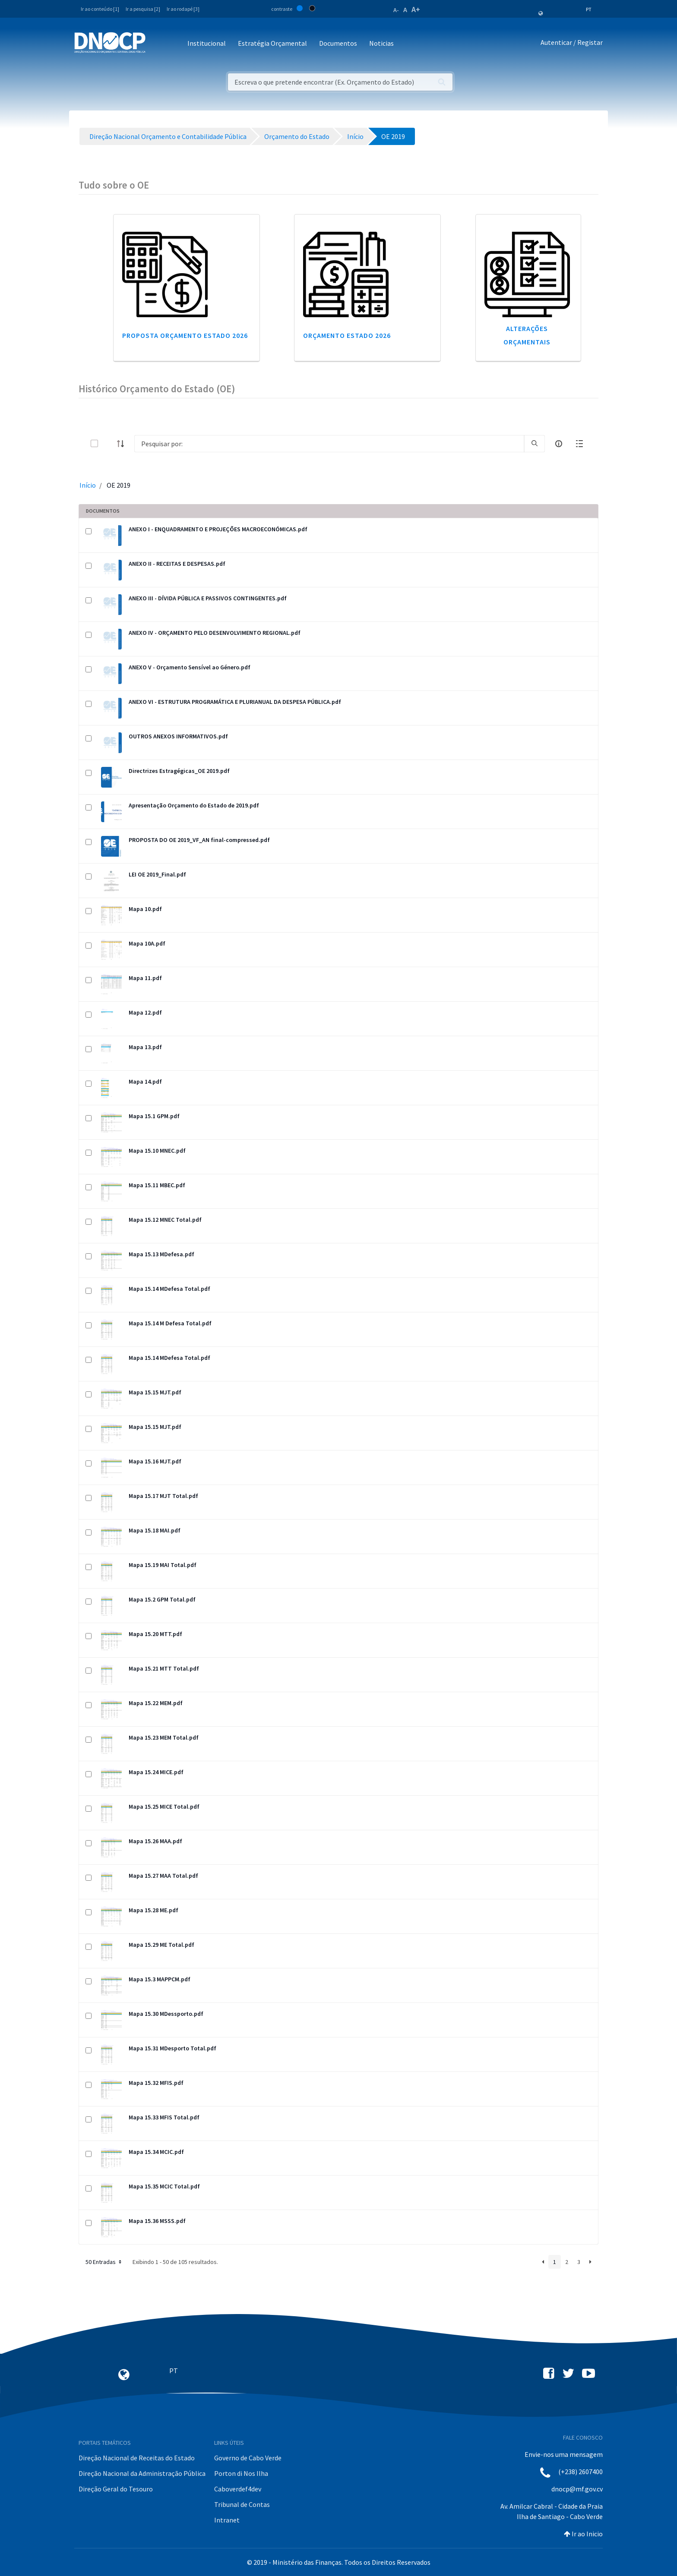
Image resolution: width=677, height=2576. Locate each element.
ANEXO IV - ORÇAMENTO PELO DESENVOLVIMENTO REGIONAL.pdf (215, 633)
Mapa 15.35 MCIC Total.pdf (164, 2186)
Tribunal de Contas (242, 2504)
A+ (415, 9)
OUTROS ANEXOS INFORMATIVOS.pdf (178, 736)
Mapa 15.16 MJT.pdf (155, 1461)
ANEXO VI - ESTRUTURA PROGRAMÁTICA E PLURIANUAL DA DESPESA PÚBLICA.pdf (235, 702)
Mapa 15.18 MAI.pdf (154, 1530)
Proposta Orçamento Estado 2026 (185, 335)
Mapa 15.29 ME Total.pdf (161, 1945)
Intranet (227, 2520)
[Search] (329, 443)
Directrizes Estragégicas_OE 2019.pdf (179, 771)
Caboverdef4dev (237, 2489)
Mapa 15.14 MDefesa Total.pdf (169, 1289)
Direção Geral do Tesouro (116, 2489)
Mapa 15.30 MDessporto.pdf (166, 2014)
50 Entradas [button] (104, 2262)
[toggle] (108, 443)
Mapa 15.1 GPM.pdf (154, 1116)
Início (87, 485)
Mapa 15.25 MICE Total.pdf (164, 1806)
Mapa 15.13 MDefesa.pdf (161, 1254)
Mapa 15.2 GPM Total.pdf (162, 1599)
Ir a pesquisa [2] (143, 9)
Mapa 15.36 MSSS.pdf (157, 2221)
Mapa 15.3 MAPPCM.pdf (159, 1979)
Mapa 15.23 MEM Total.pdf (164, 1737)
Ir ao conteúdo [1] (100, 9)
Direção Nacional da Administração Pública (142, 2473)
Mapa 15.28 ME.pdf (153, 1910)
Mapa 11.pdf (145, 978)
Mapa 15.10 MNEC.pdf (157, 1150)
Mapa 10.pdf (145, 909)
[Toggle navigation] (157, 43)
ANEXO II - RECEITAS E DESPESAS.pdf (177, 564)
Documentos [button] (338, 43)
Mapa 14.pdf (145, 1081)
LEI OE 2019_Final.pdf (157, 874)
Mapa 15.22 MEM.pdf (156, 1703)
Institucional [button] (206, 43)
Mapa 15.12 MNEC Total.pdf (165, 1219)
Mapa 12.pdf (145, 1012)
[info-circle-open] (559, 444)
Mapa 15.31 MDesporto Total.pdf (172, 2048)
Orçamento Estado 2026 (347, 335)
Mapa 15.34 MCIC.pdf (156, 2152)
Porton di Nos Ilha (241, 2473)
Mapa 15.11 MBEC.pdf (157, 1185)
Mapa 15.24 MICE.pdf (156, 1772)
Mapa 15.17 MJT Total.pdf (163, 1496)
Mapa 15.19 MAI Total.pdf (162, 1565)
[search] (534, 443)
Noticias (381, 43)
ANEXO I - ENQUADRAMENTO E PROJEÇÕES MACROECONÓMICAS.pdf (218, 529)
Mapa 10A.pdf (147, 943)
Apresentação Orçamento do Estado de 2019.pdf (194, 805)
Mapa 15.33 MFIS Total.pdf (164, 2117)
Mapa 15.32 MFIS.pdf (156, 2083)
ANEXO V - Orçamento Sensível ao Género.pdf (189, 667)
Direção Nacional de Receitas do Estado (137, 2457)
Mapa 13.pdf (145, 1047)
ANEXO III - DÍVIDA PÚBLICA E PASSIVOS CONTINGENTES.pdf (208, 598)
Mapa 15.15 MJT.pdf (155, 1392)
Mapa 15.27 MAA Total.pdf (163, 1875)
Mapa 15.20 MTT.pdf (155, 1634)
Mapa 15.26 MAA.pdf (155, 1841)
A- (396, 10)
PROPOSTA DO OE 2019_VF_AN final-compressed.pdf (199, 840)
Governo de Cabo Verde (248, 2457)
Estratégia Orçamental (272, 43)
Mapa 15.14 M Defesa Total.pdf (170, 1323)
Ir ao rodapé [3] (183, 9)
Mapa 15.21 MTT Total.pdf (164, 1668)
